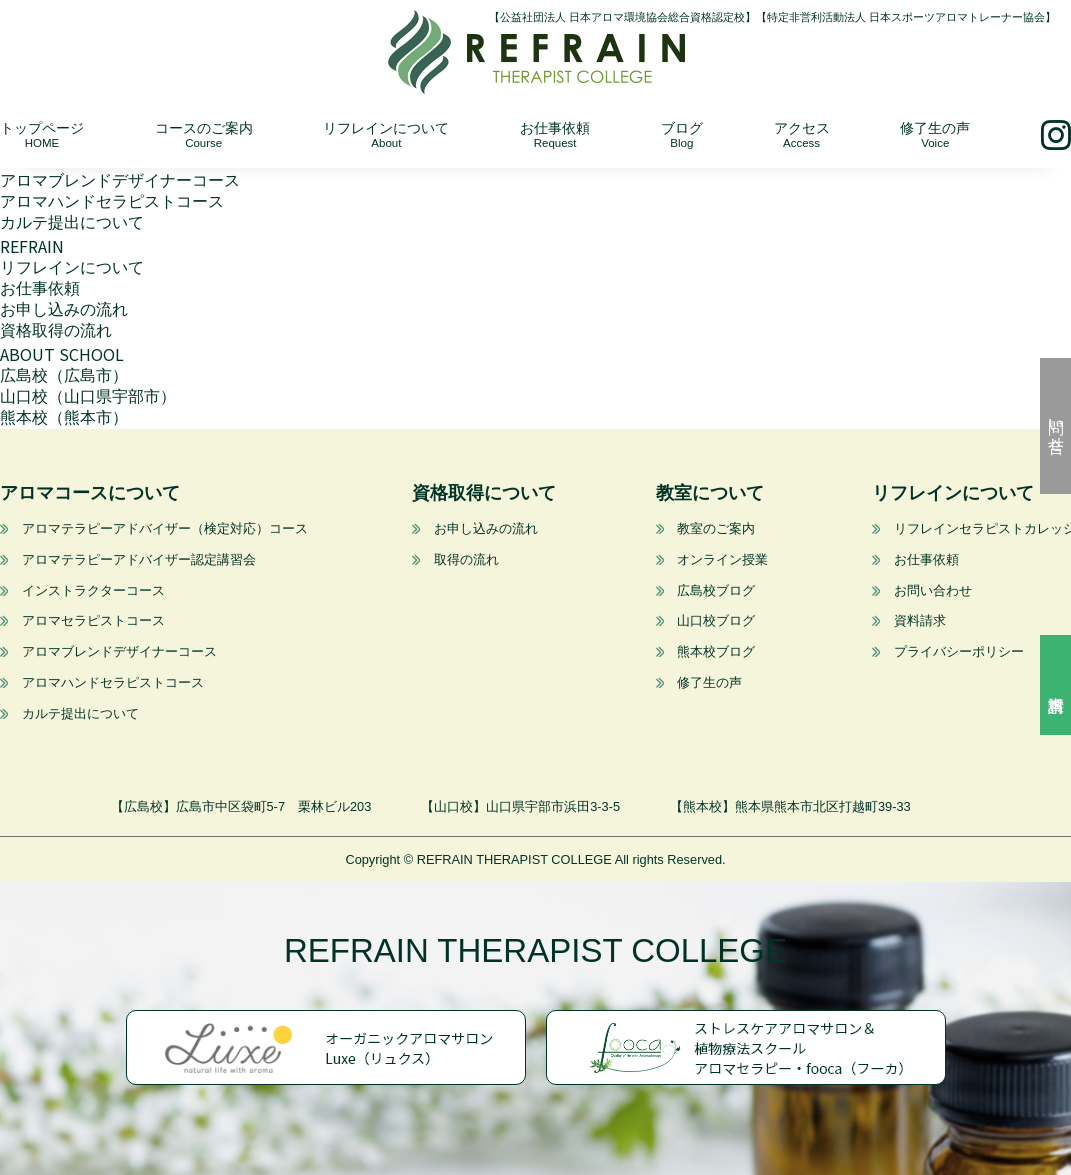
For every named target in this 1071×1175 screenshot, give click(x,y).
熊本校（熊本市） (64, 417)
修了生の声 (935, 134)
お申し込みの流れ (64, 309)
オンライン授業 (722, 559)
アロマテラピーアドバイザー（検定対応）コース (165, 528)
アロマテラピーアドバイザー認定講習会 (139, 559)
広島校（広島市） (64, 375)
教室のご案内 (716, 528)
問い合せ (1056, 426)
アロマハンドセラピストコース (112, 201)
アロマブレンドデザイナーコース (120, 180)
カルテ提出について (72, 222)
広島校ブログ (716, 590)
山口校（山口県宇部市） (88, 396)
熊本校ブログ (716, 651)
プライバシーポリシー (959, 651)
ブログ (682, 134)
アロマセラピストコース (93, 620)
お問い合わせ (933, 590)
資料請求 (1055, 685)
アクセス (802, 134)
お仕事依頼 (555, 134)
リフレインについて (386, 134)
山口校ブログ (716, 620)
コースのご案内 (204, 134)
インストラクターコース (93, 590)
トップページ (42, 134)
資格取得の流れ (56, 330)
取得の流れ (465, 559)
